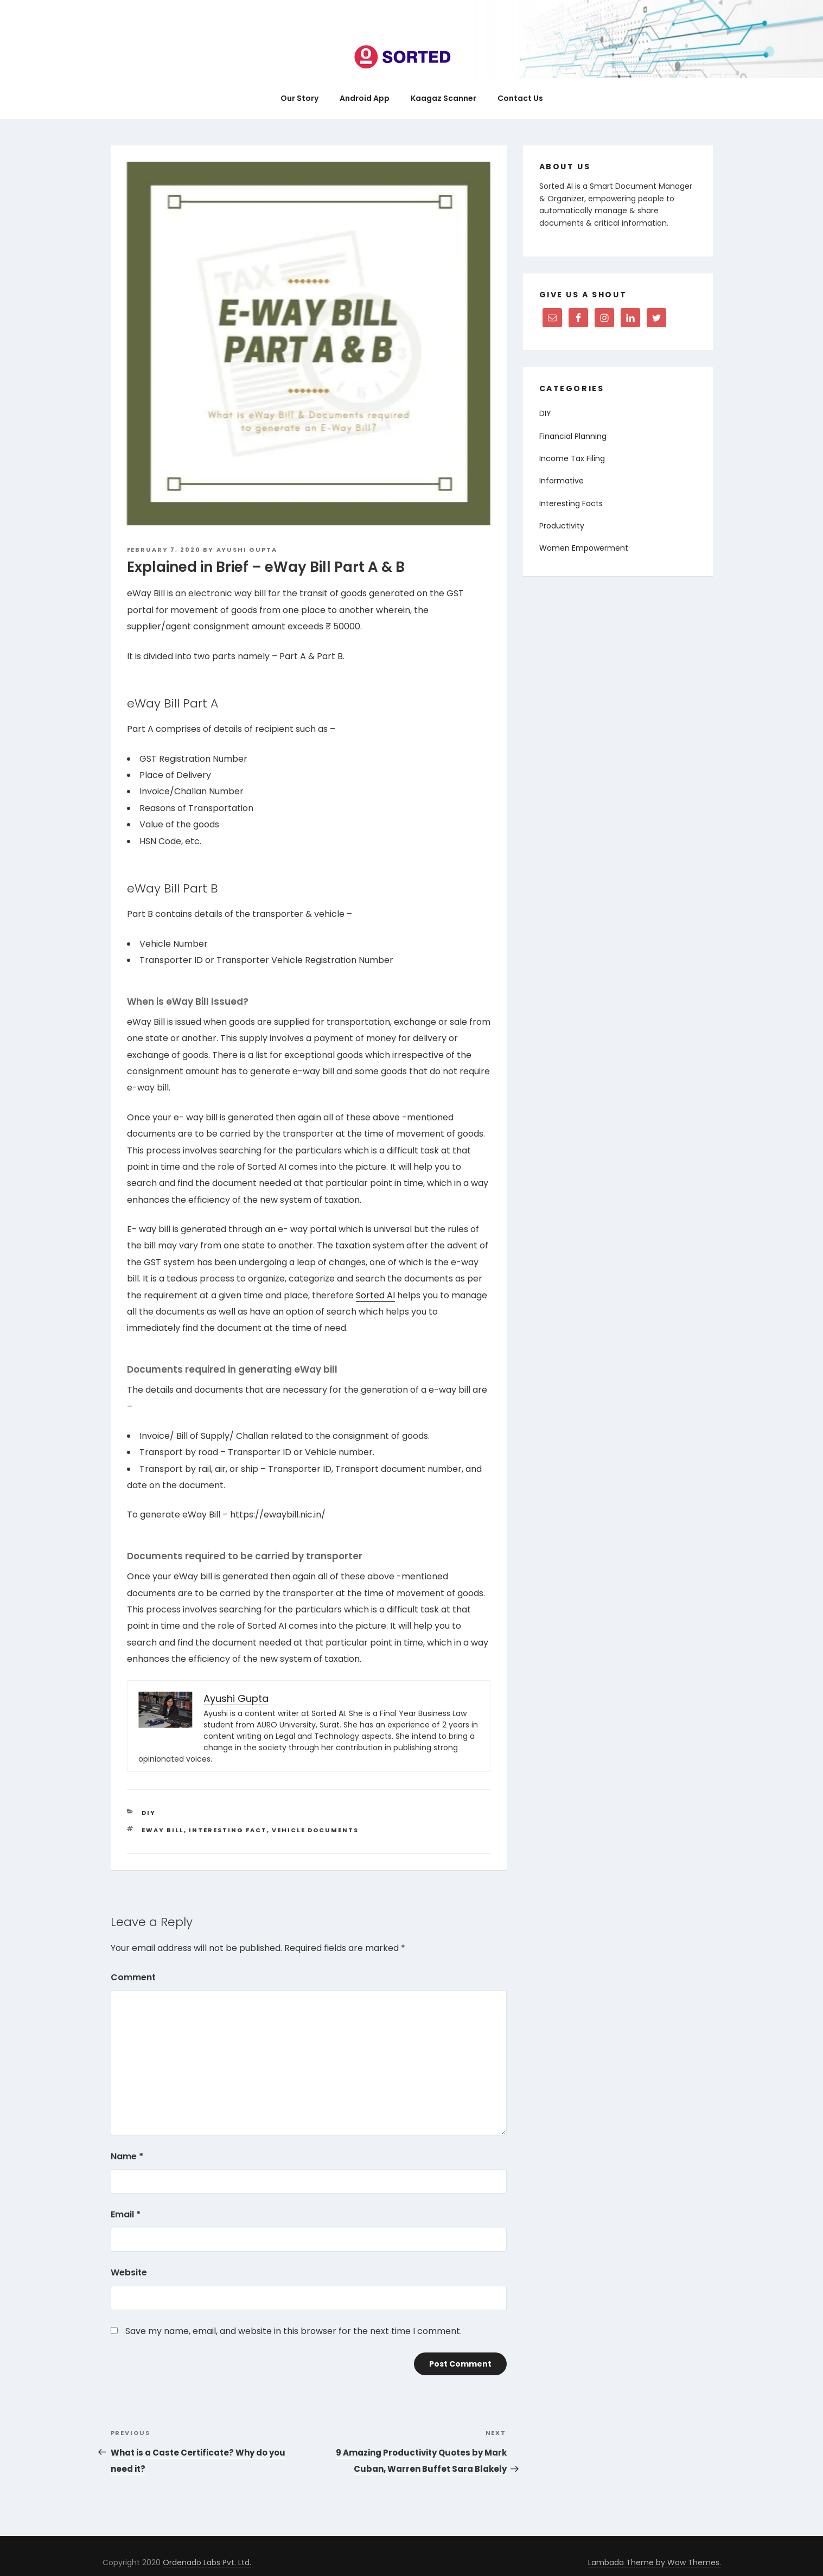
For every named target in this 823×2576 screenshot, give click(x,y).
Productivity (561, 525)
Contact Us (520, 98)
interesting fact (228, 1830)
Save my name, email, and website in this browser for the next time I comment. (293, 2331)
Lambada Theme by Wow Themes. (654, 2562)
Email (126, 2214)
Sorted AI (375, 1295)
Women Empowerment (583, 548)
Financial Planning (573, 436)
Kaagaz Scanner (443, 98)
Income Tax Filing (572, 458)
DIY (149, 1812)
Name (127, 2156)
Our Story (299, 98)
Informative (561, 480)
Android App (365, 98)
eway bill (163, 1830)
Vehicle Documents (315, 1830)
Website (129, 2272)
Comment (133, 1977)
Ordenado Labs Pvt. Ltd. (207, 2562)
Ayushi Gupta (247, 549)
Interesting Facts (571, 503)
